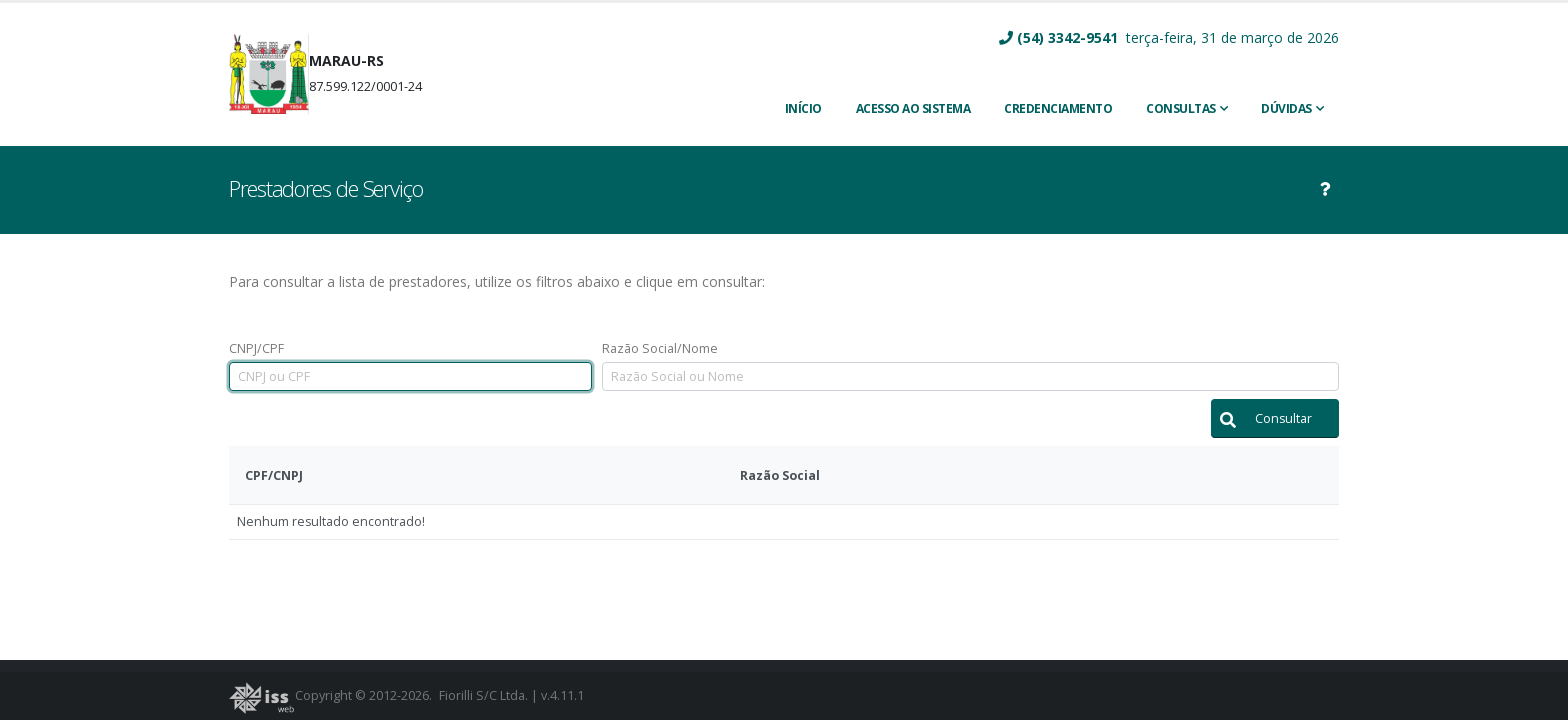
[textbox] (410, 376)
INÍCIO (803, 108)
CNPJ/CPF (256, 348)
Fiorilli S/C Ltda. (483, 695)
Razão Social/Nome (660, 348)
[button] (1275, 418)
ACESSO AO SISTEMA (913, 108)
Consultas (1181, 108)
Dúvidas (1286, 108)
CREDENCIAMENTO (1058, 108)
